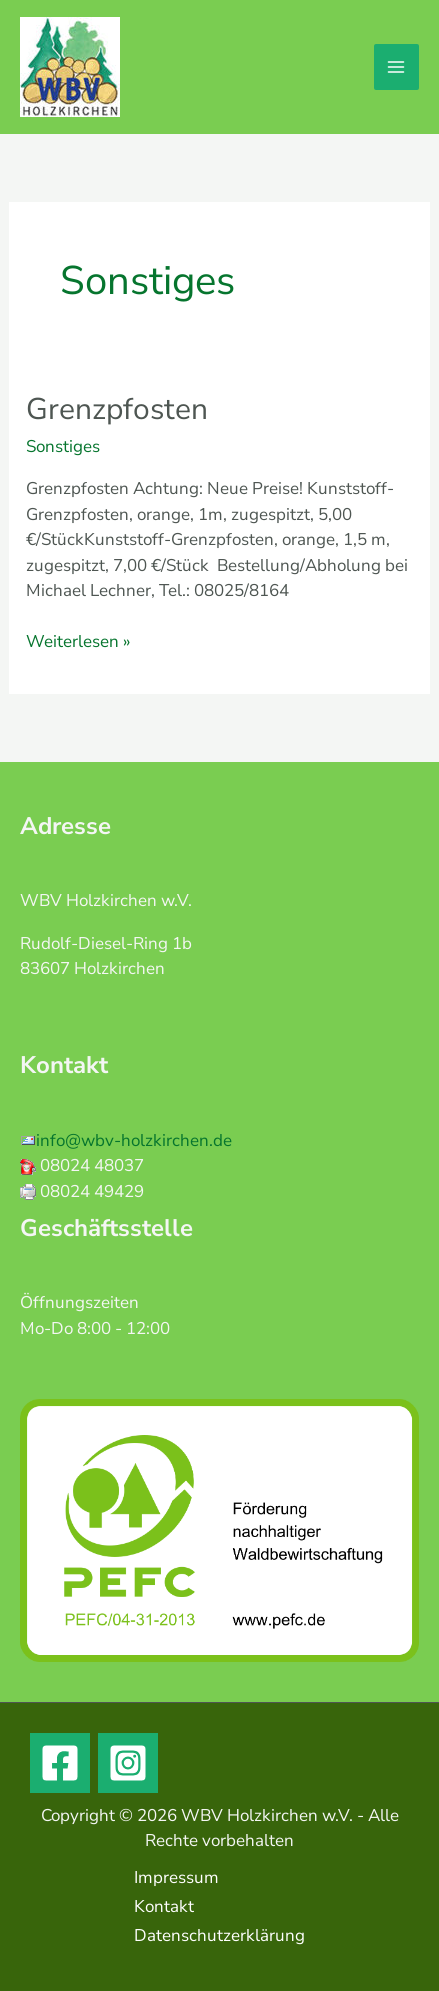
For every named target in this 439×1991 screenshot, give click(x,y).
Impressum (176, 1877)
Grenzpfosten (117, 409)
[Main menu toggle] (397, 67)
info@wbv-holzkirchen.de (134, 1140)
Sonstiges (63, 446)
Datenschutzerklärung (219, 1935)
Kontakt (164, 1906)
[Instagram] (128, 1763)
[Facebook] (60, 1763)
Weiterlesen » (78, 641)
